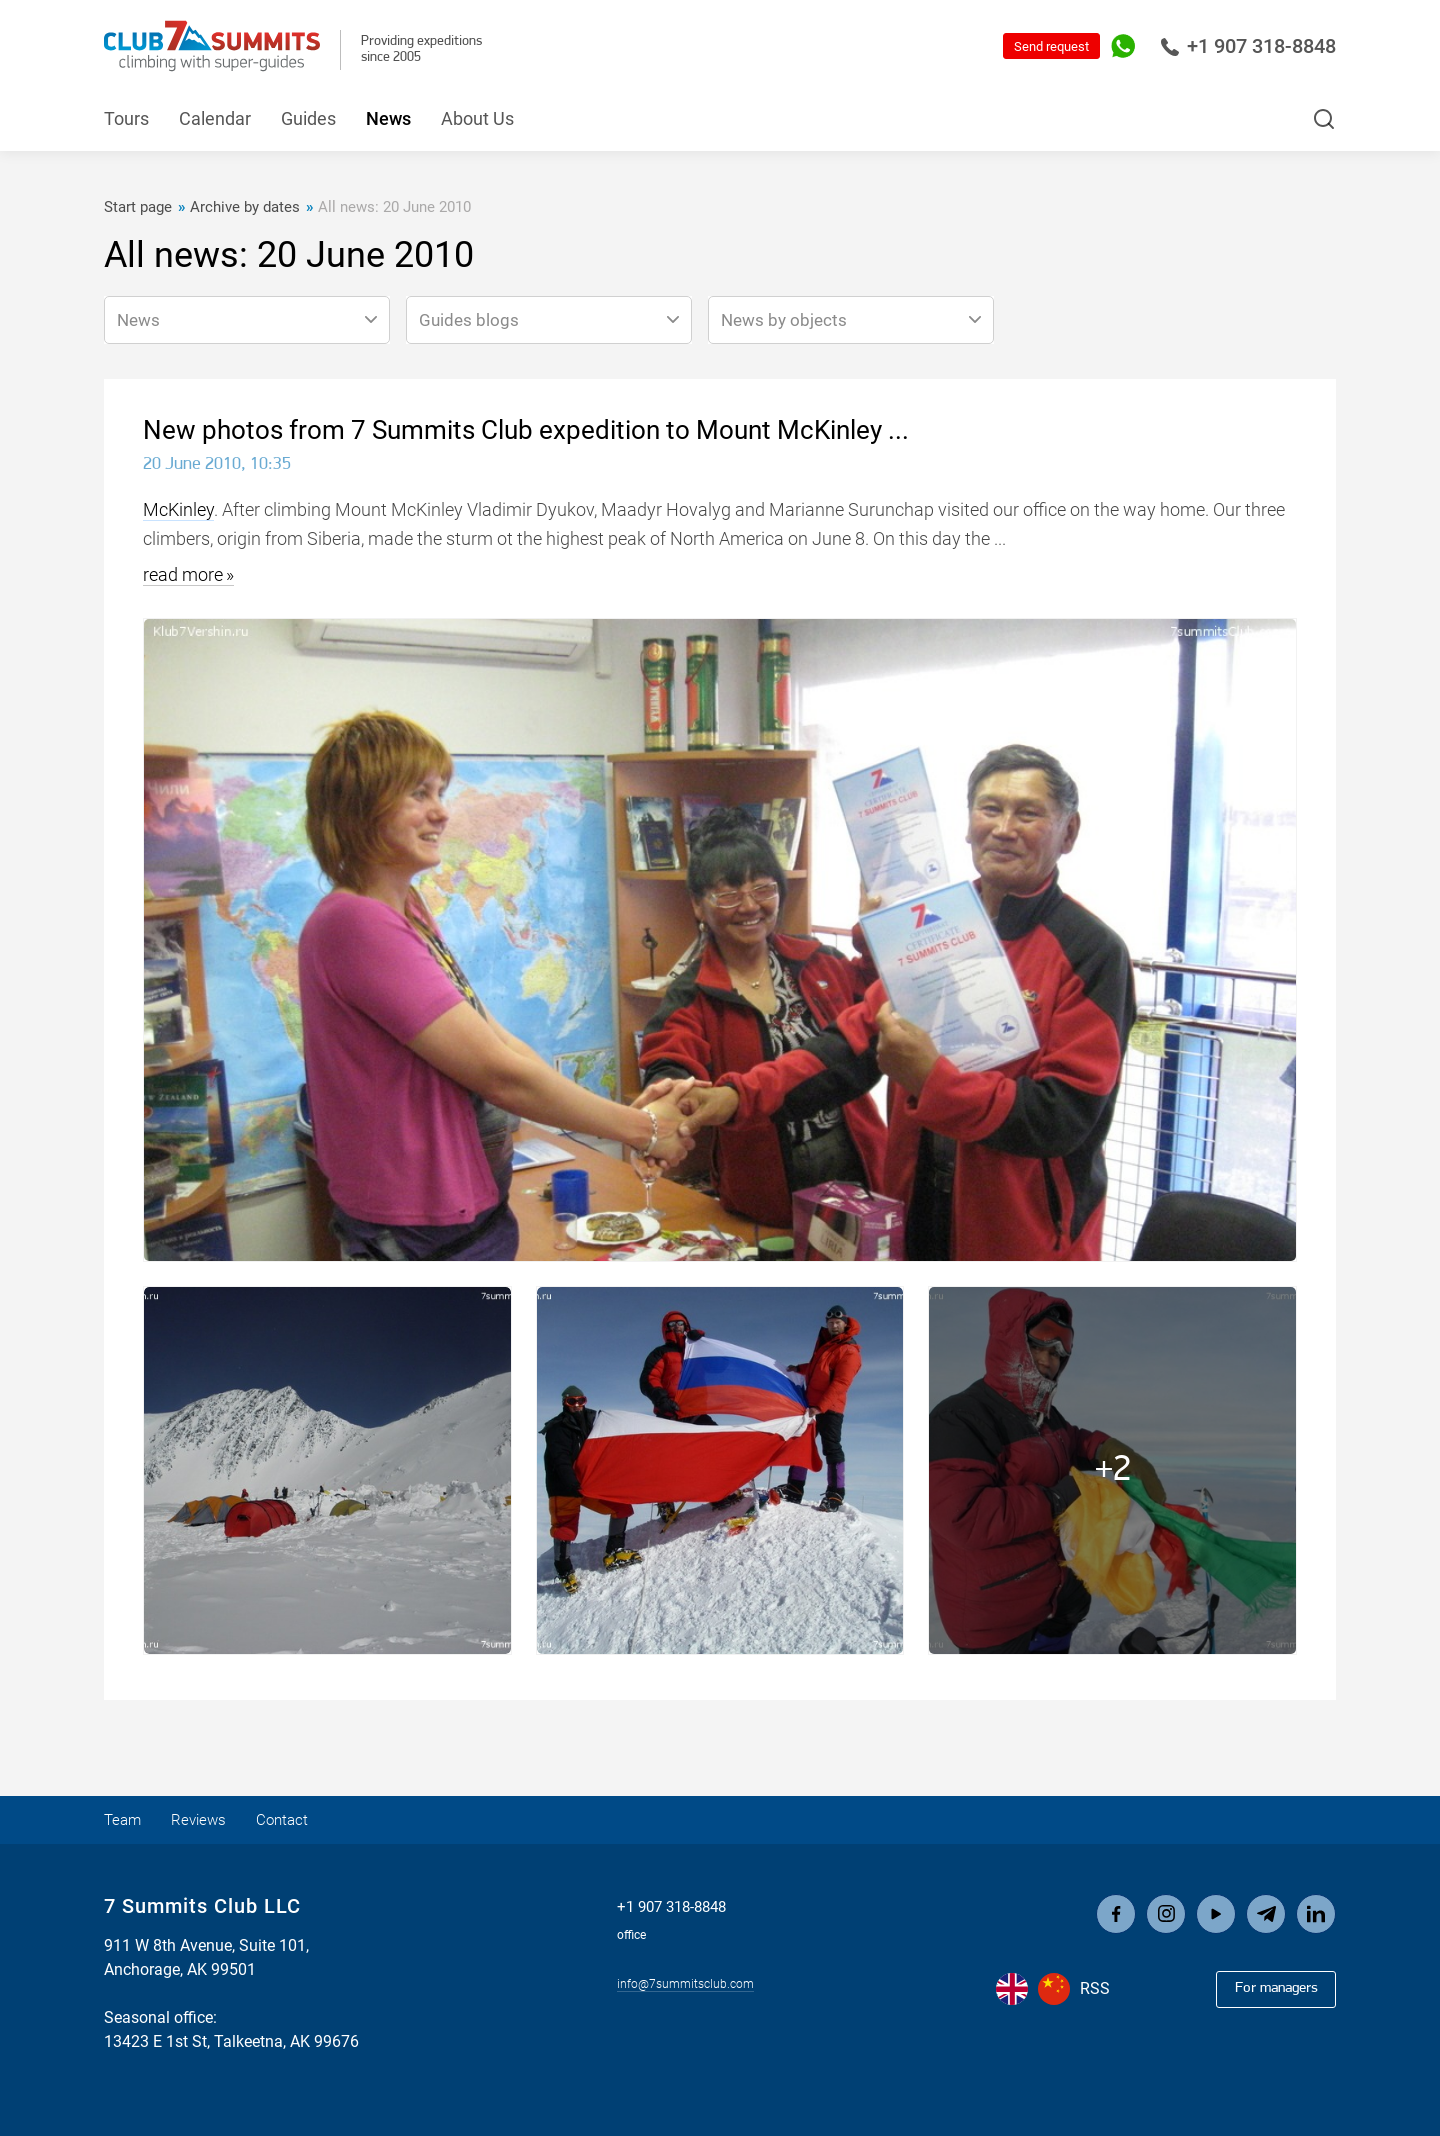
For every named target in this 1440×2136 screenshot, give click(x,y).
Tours (126, 118)
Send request (1051, 46)
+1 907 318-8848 (1248, 46)
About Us (477, 118)
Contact (305, 1819)
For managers (1266, 1989)
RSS (1095, 1990)
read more (183, 574)
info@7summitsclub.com (685, 1980)
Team (126, 1819)
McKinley (178, 509)
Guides (308, 118)
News (388, 118)
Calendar (215, 118)
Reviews (211, 1819)
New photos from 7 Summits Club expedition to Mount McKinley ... (526, 430)
